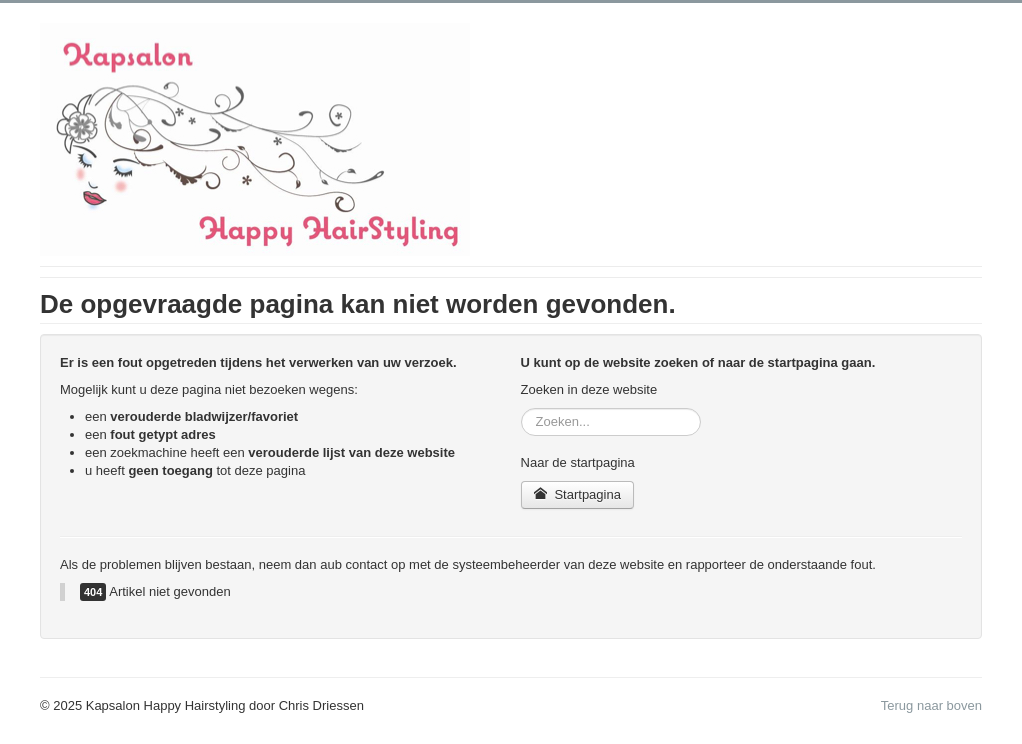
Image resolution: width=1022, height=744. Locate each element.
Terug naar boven (931, 705)
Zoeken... (521, 408)
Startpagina (577, 494)
